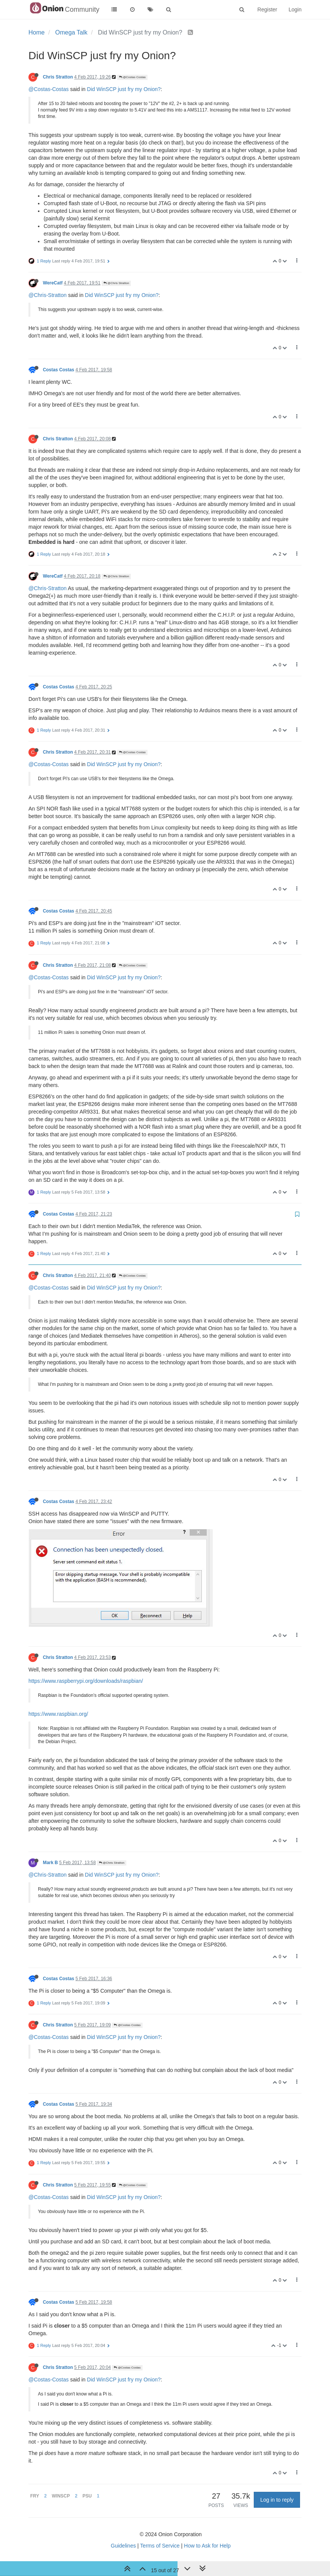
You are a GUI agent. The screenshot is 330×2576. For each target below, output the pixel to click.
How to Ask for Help (207, 2546)
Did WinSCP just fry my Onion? (123, 89)
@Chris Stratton (116, 283)
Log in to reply (277, 2500)
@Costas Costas (132, 77)
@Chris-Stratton (47, 295)
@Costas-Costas (48, 89)
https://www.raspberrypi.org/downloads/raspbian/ (85, 1681)
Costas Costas (58, 369)
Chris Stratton (58, 77)
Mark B (50, 1862)
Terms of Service (159, 2546)
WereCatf (53, 283)
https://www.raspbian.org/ (58, 1714)
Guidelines (123, 2546)
